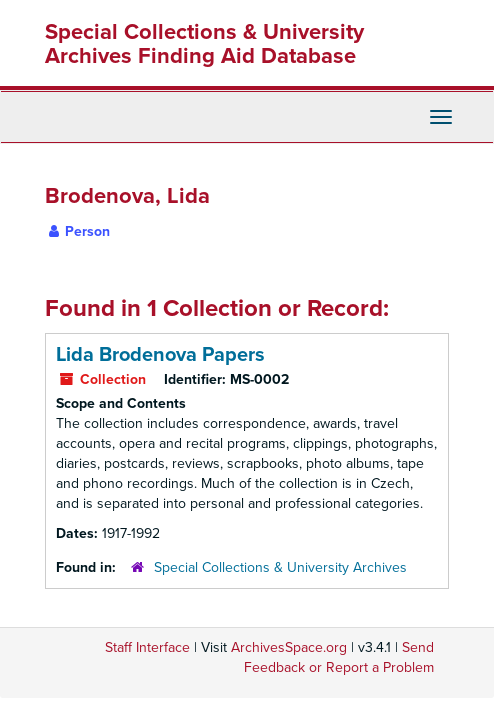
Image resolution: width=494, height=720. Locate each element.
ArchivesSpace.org (289, 647)
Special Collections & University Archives (280, 567)
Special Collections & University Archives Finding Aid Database (204, 44)
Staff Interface (147, 647)
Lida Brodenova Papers (160, 355)
